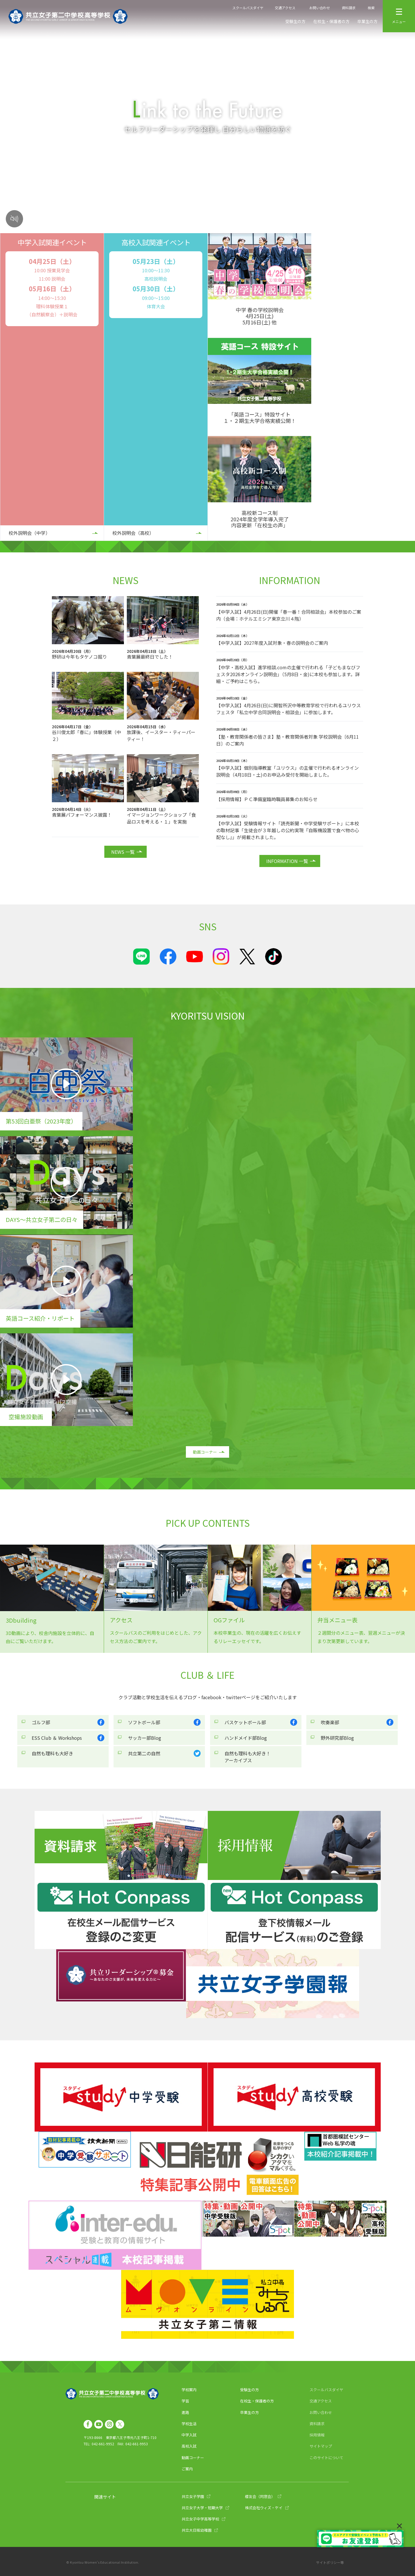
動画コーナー (205, 1452)
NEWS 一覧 (123, 851)
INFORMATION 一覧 (287, 861)
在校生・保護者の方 (331, 21)
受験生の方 (295, 21)
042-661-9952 (103, 2443)
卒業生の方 (367, 21)
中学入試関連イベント (52, 242)
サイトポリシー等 (330, 2562)
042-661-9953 (136, 2443)
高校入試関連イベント (155, 242)
